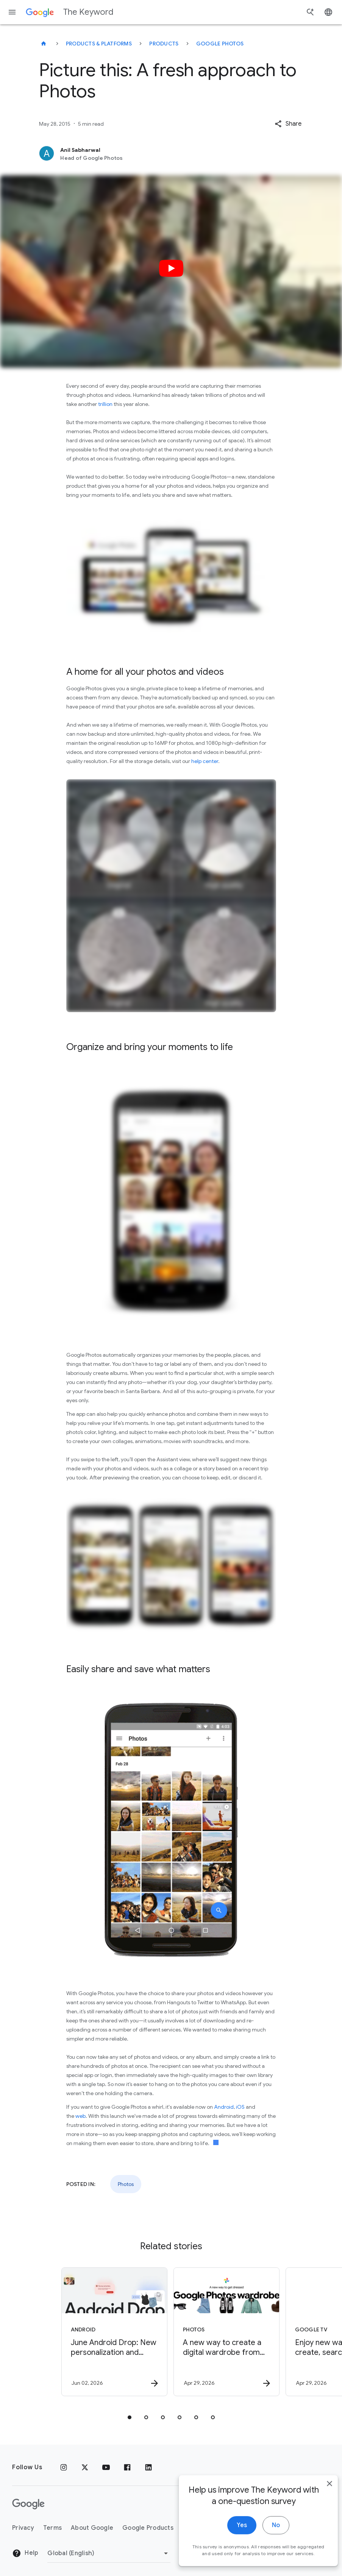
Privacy (23, 2528)
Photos (126, 2184)
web (80, 2116)
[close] (318, 2499)
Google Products (147, 2528)
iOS (240, 2106)
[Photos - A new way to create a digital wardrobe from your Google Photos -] (226, 2332)
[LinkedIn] (148, 2467)
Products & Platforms (99, 43)
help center (204, 761)
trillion (105, 404)
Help (25, 2553)
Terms (52, 2528)
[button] (288, 123)
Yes (231, 2541)
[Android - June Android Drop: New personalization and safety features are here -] (114, 2332)
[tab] (129, 2417)
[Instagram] (64, 2467)
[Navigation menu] (12, 12)
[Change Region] (108, 2553)
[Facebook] (127, 2467)
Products (163, 43)
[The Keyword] (43, 43)
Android (224, 2106)
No (265, 2541)
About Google (92, 2528)
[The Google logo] (28, 2504)
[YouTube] (106, 2467)
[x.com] (85, 2467)
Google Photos (220, 43)
